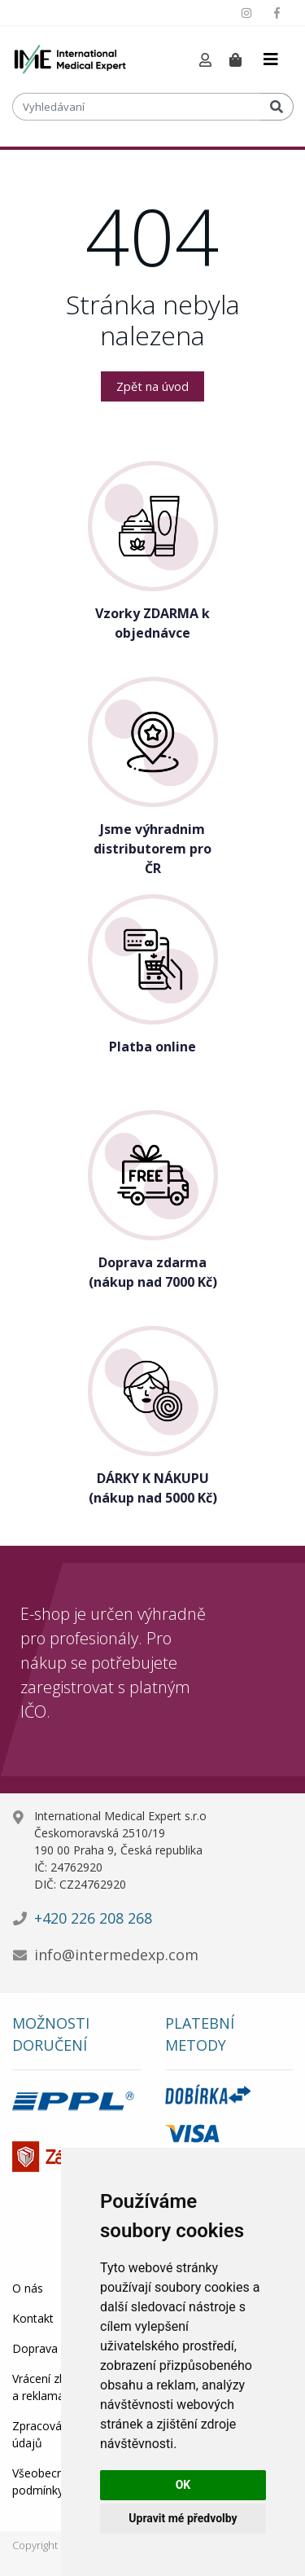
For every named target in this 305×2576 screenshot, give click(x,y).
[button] (205, 60)
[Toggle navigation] (271, 59)
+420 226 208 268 (93, 1918)
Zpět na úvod (152, 386)
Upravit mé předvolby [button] (183, 2518)
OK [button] (183, 2484)
